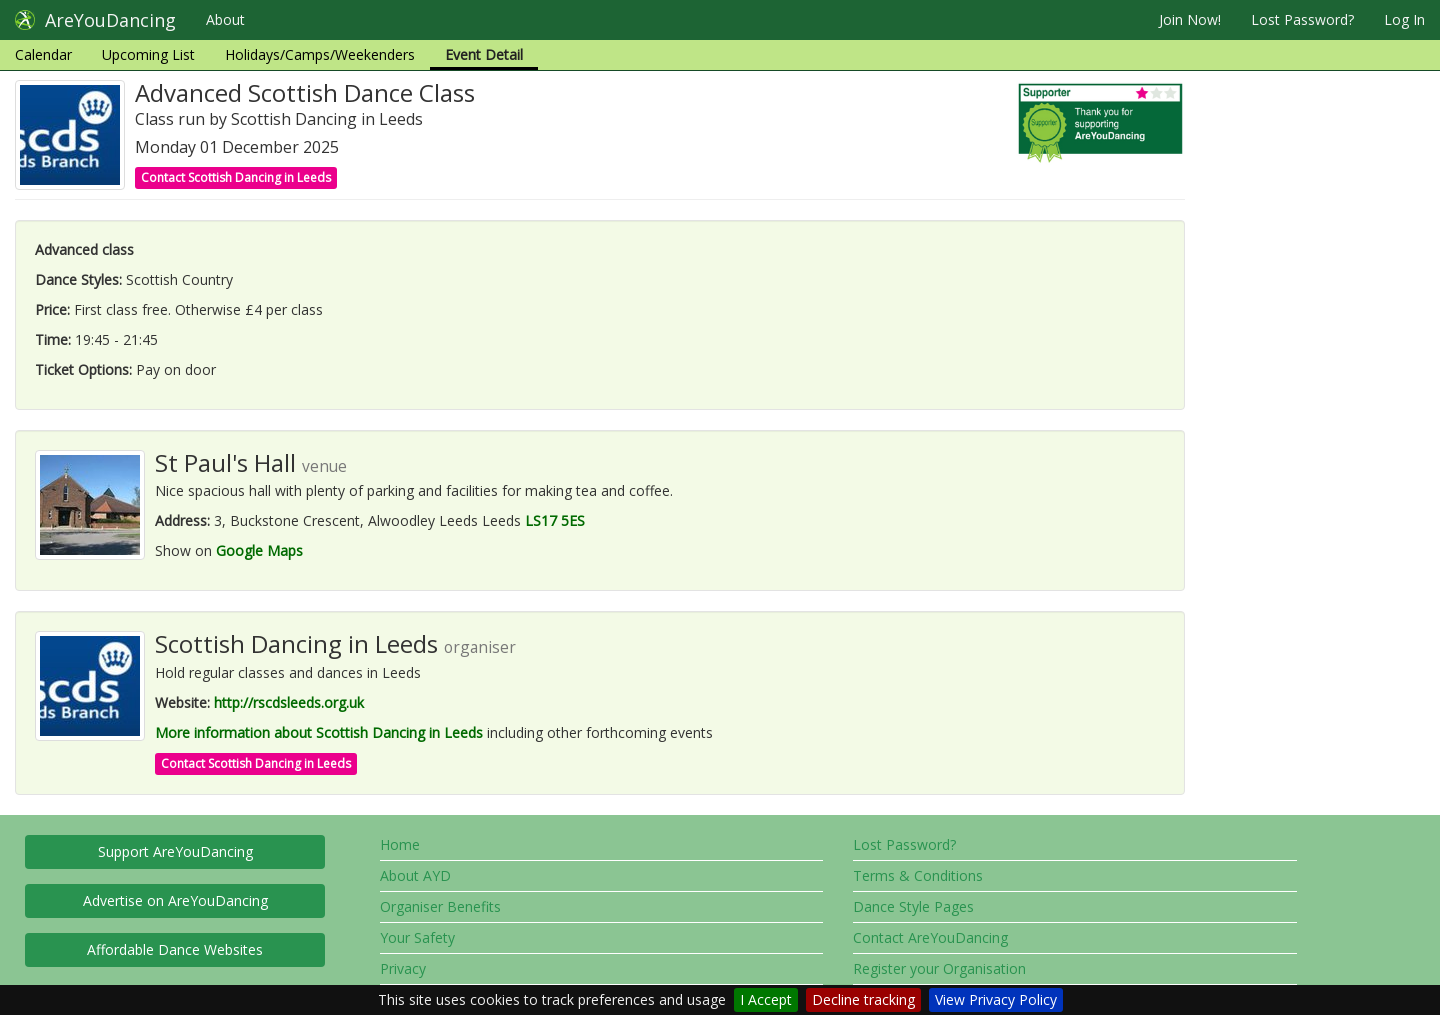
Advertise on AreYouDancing (175, 900)
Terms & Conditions (918, 875)
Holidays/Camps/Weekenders (320, 54)
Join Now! (1190, 19)
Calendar (43, 54)
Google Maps (259, 550)
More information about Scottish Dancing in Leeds (319, 732)
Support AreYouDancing (175, 851)
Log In (1404, 19)
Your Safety (417, 937)
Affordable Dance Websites (175, 949)
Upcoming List (148, 54)
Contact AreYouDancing (930, 937)
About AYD (415, 875)
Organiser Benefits (440, 906)
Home (400, 844)
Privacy (403, 968)
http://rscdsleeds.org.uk (289, 702)
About (225, 19)
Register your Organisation (939, 968)
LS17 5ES (555, 520)
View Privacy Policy (996, 999)
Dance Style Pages (913, 906)
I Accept (766, 999)
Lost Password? (1302, 19)
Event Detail (484, 54)
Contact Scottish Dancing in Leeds (236, 177)
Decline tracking (863, 999)
